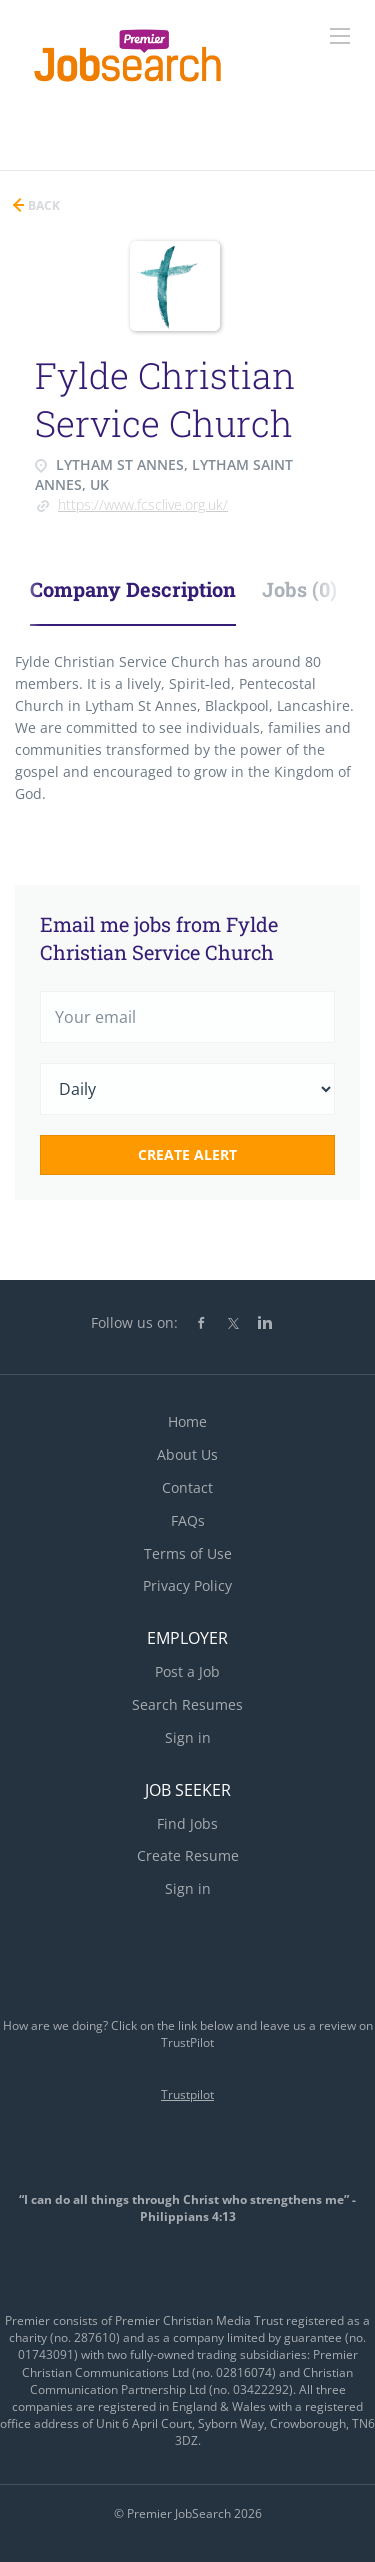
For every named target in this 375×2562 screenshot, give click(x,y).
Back (42, 205)
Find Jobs (187, 1823)
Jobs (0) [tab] (299, 589)
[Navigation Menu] (340, 36)
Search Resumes (187, 1704)
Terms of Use (188, 1553)
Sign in (188, 1737)
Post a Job (187, 1671)
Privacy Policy (187, 1585)
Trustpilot (187, 2094)
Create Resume (188, 1855)
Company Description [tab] (133, 589)
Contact (187, 1487)
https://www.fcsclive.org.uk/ (143, 504)
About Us (187, 1454)
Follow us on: (134, 1322)
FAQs (188, 1520)
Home (187, 1421)
